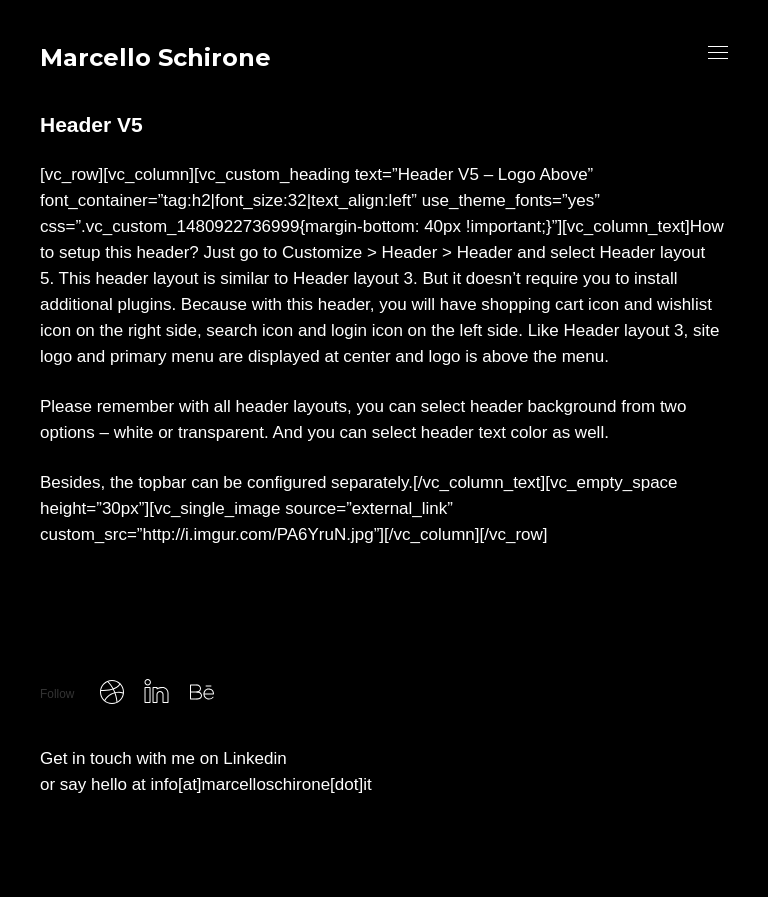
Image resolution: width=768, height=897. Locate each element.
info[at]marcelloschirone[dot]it (261, 784)
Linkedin (254, 758)
